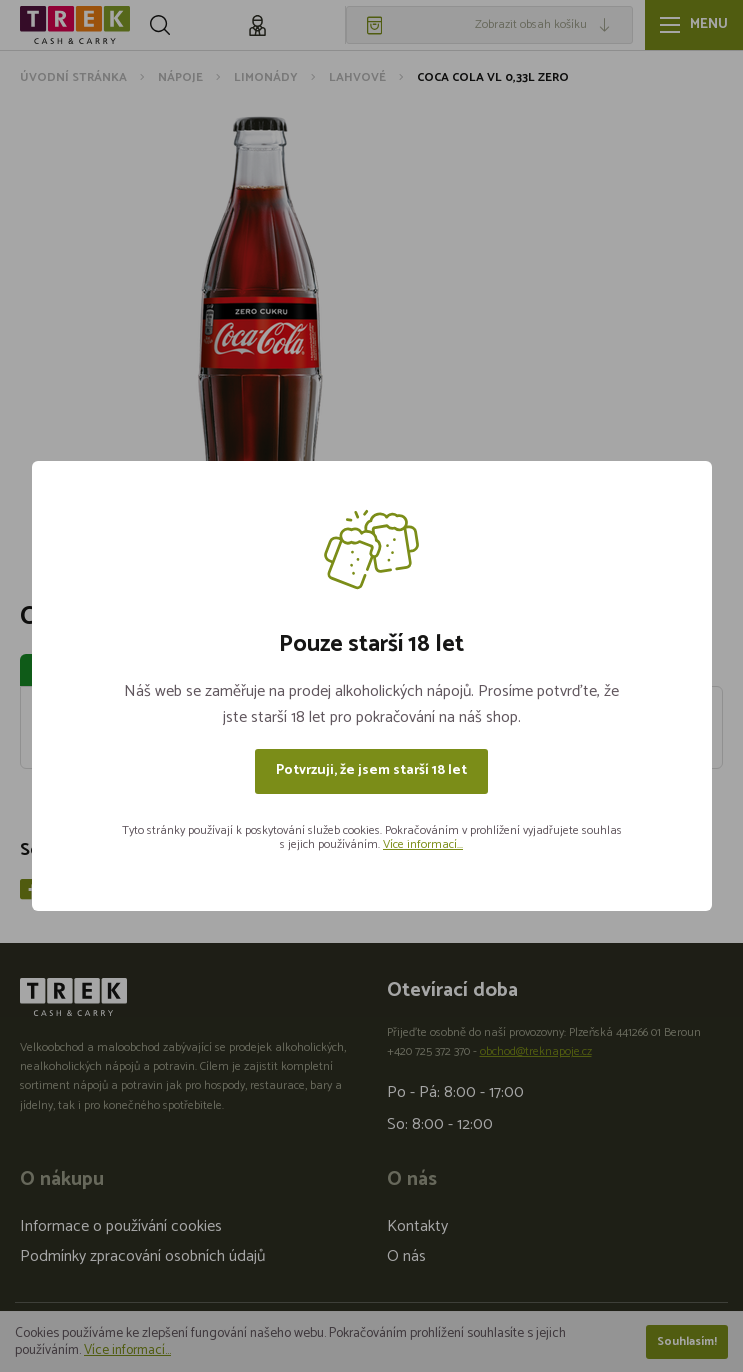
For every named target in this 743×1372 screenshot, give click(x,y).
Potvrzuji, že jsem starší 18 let (371, 770)
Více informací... (423, 844)
